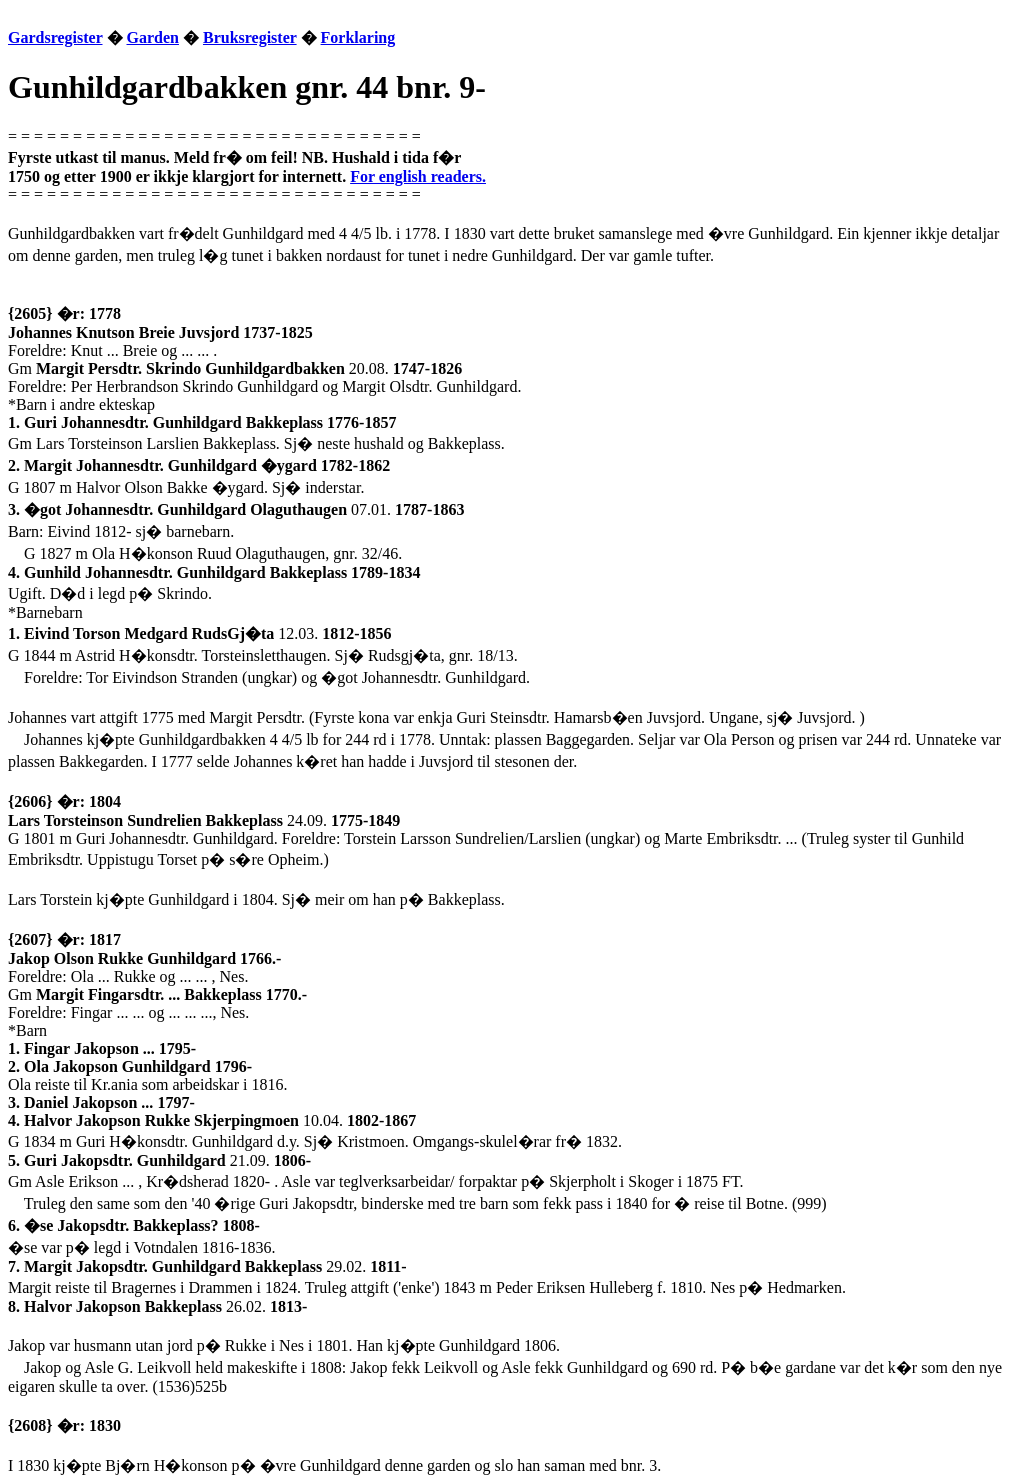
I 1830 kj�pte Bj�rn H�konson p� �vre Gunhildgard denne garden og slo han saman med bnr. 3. (334, 1465)
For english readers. (418, 176)
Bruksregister (250, 37)
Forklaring (358, 37)
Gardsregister (55, 37)
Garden (153, 37)
